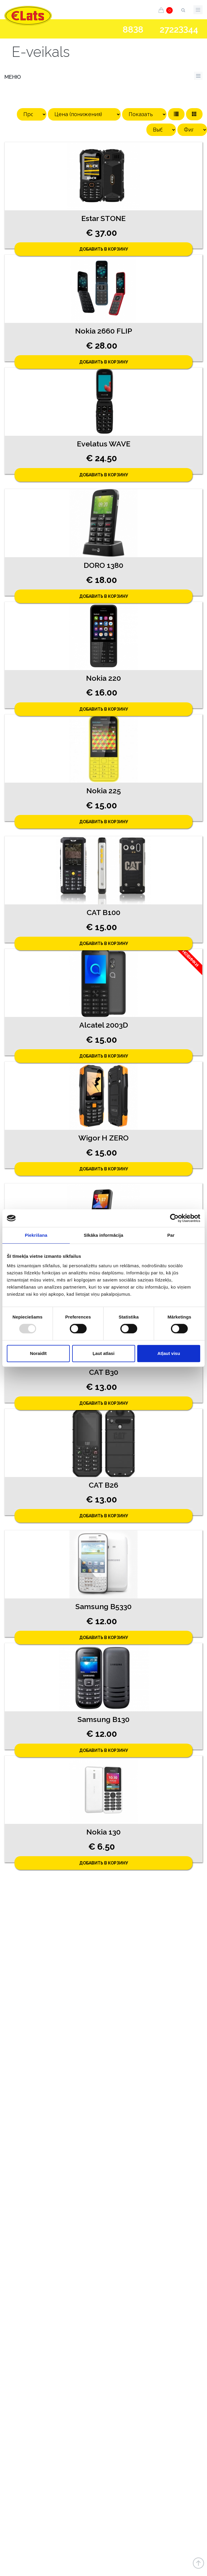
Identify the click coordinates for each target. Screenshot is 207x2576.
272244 (179, 29)
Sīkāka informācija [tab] (103, 1235)
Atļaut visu (168, 1353)
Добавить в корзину (103, 249)
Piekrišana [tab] (36, 1235)
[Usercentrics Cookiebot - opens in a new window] (174, 1218)
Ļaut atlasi (103, 1353)
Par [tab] (171, 1235)
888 (133, 29)
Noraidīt (38, 1353)
